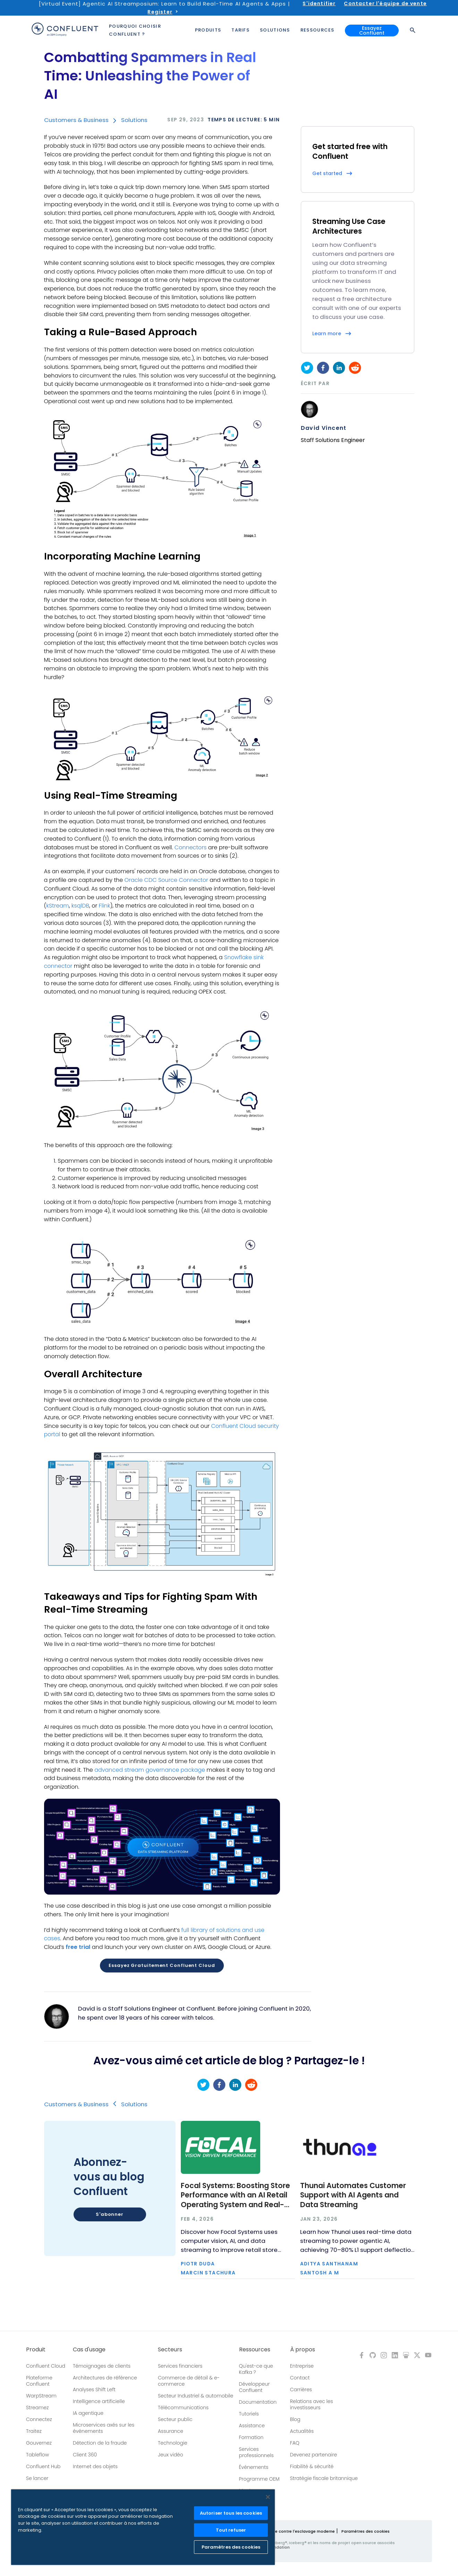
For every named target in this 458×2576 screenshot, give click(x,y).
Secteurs (170, 2349)
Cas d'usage (89, 2349)
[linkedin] (339, 368)
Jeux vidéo (170, 2454)
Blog (295, 2419)
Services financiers (180, 2365)
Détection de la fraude (100, 2442)
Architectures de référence (105, 2377)
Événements (254, 2467)
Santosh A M (319, 2273)
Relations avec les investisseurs (311, 2404)
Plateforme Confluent (39, 2380)
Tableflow (37, 2454)
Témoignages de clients (101, 2365)
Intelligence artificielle (99, 2401)
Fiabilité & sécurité (311, 2466)
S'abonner (110, 2214)
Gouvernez (39, 2442)
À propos (302, 2349)
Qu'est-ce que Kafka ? (256, 2369)
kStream (57, 906)
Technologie (172, 2442)
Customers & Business (76, 120)
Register (159, 11)
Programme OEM (259, 2478)
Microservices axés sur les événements (103, 2428)
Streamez (37, 2407)
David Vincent (324, 428)
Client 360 (85, 2454)
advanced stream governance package (149, 1770)
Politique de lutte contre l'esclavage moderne (289, 2531)
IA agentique (88, 2413)
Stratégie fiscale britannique (324, 2478)
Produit (35, 2349)
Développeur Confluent (254, 2387)
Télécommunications (183, 2407)
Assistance (252, 2425)
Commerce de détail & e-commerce (189, 2380)
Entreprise (302, 2365)
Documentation (258, 2402)
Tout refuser (231, 2530)
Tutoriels (249, 2413)
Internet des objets (95, 2466)
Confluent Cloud (45, 2365)
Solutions (134, 120)
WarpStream (41, 2395)
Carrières (301, 2389)
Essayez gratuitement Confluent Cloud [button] (162, 1965)
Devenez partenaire (313, 2454)
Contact (300, 2377)
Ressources (254, 2349)
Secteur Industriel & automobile (195, 2395)
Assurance (170, 2431)
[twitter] (307, 368)
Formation (251, 2437)
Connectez (39, 2419)
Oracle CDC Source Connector (166, 880)
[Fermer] (268, 2497)
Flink (104, 906)
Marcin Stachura (208, 2273)
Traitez (34, 2431)
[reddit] (355, 368)
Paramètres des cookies (365, 2531)
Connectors (191, 847)
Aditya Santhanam (329, 2264)
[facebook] (323, 368)
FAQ (294, 2442)
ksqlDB (80, 906)
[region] (143, 2527)
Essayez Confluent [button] (371, 30)
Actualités (302, 2431)
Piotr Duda (198, 2264)
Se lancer (37, 2478)
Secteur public (175, 2419)
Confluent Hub (43, 2466)
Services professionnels (256, 2452)
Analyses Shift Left (94, 2389)
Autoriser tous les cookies (231, 2513)
